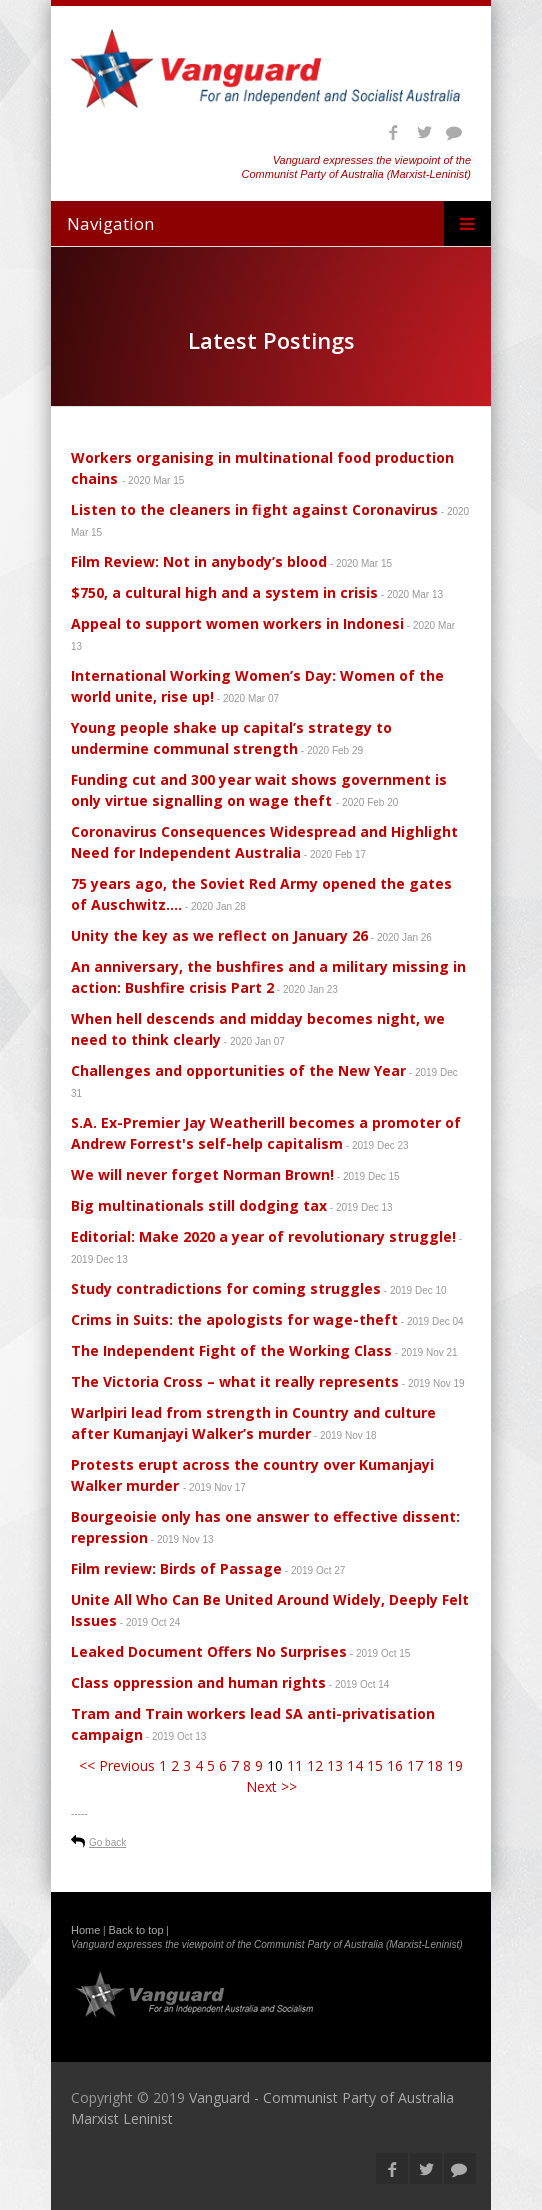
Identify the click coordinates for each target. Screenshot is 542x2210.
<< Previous (117, 1765)
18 (435, 1765)
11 (295, 1765)
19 (455, 1765)
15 (375, 1765)
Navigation (110, 223)
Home (85, 1930)
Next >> (271, 1786)
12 (315, 1765)
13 (335, 1765)
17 (415, 1765)
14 (355, 1765)
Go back (107, 1842)
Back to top (136, 1930)
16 (395, 1765)
